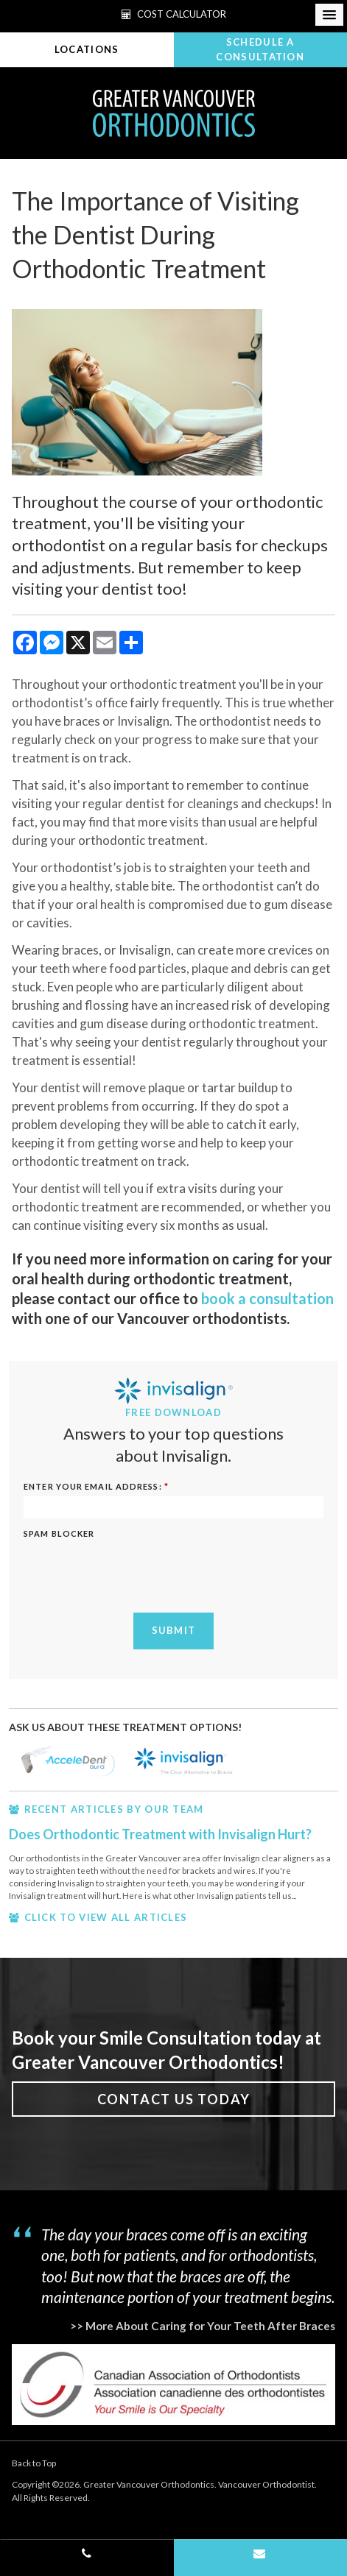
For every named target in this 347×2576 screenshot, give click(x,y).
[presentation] (110, 1566)
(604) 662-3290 (87, 2557)
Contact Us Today (173, 2099)
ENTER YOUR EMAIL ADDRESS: (96, 1486)
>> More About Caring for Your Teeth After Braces (202, 2325)
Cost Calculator (174, 14)
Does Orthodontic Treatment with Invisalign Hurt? (160, 1834)
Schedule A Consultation (260, 49)
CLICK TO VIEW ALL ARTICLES (106, 1917)
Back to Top (34, 2463)
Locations (87, 49)
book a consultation (267, 1298)
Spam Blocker (59, 1533)
